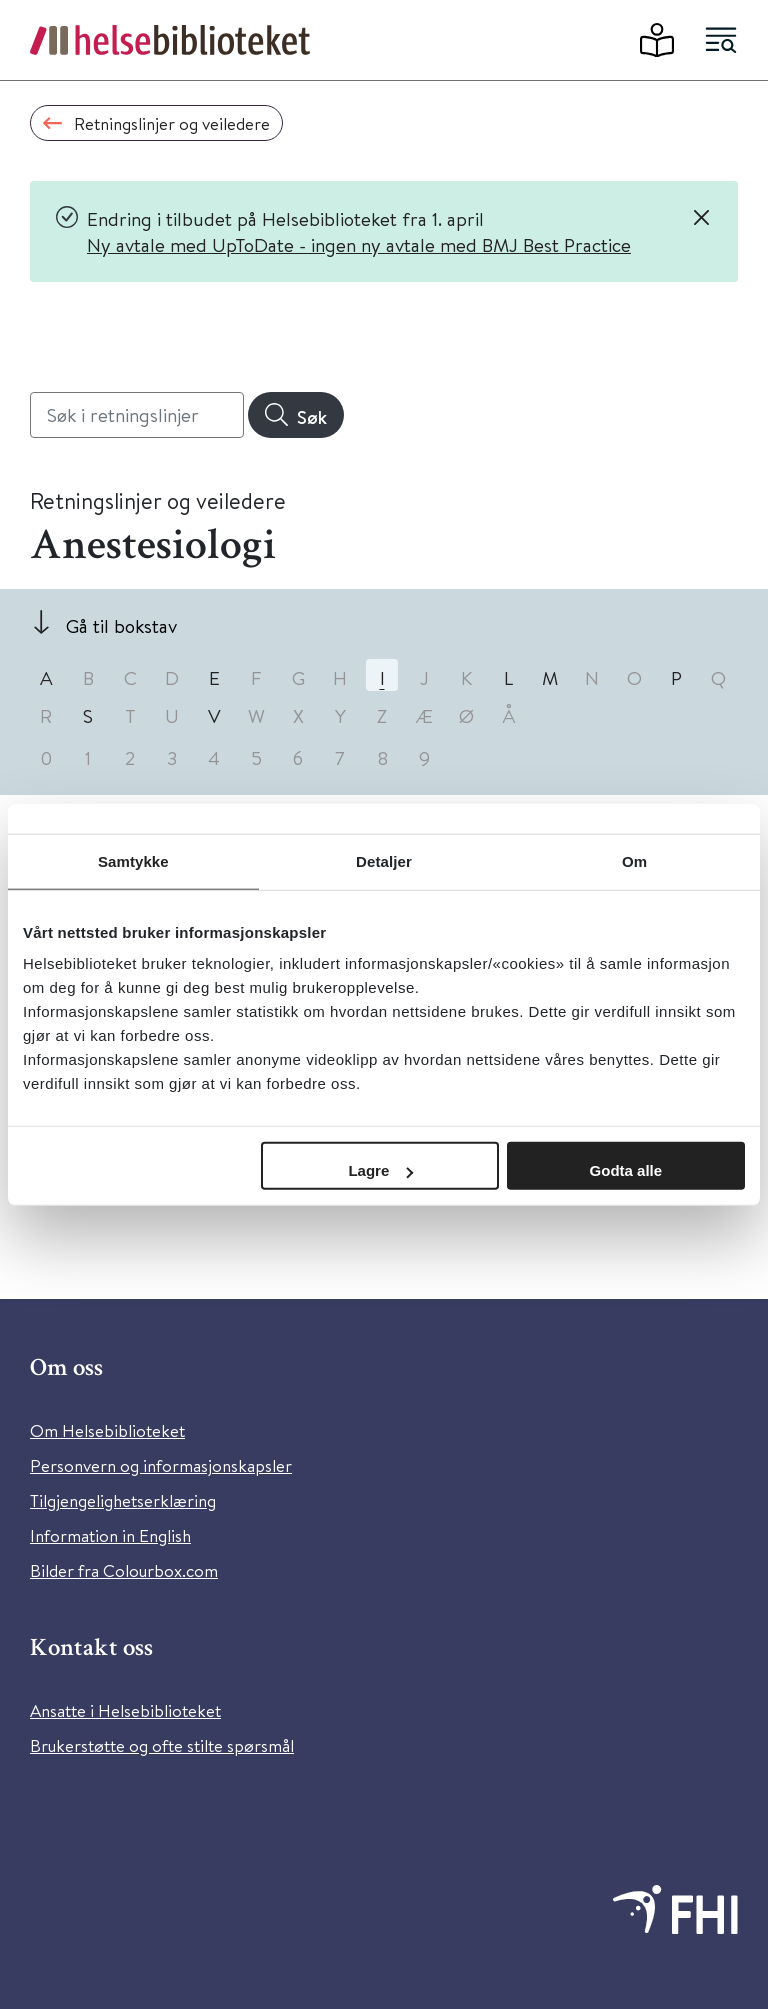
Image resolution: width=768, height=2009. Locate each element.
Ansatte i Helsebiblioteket (125, 1710)
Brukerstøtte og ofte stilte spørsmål (162, 1745)
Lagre (380, 1170)
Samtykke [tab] (133, 860)
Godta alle (626, 1170)
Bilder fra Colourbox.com (124, 1570)
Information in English (110, 1535)
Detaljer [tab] (384, 860)
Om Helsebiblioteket (107, 1430)
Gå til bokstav (121, 625)
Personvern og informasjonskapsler (161, 1465)
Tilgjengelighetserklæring (123, 1500)
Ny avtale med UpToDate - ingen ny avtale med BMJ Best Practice (359, 244)
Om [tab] (634, 860)
